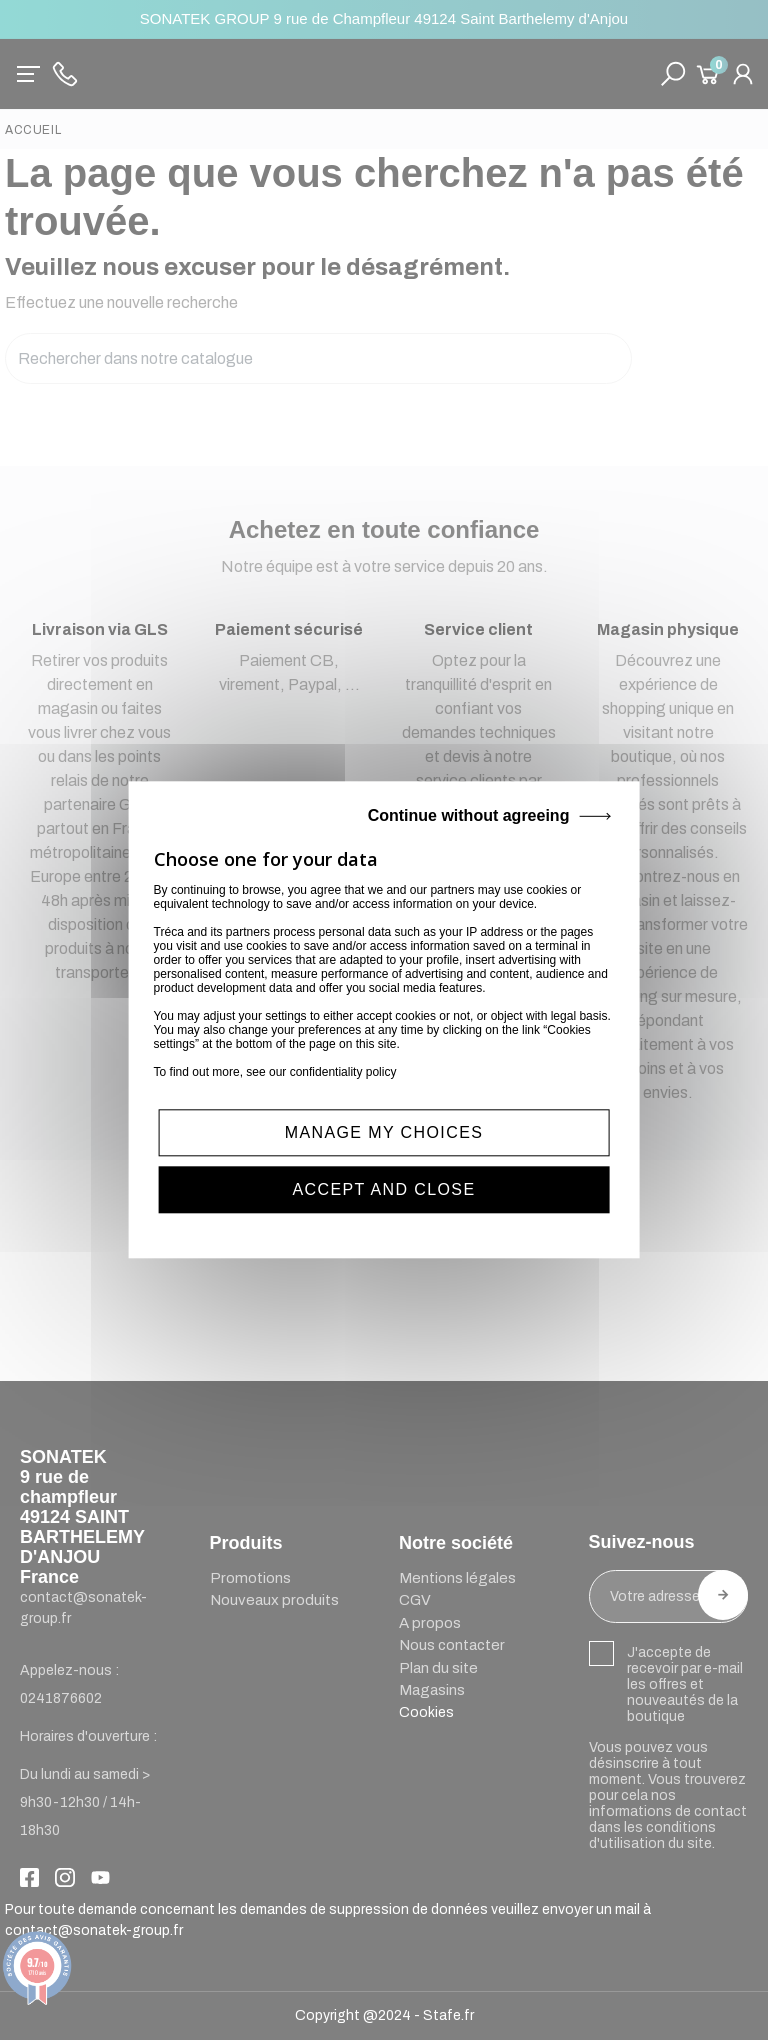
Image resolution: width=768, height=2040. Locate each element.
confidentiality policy (343, 1072)
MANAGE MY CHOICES (384, 1132)
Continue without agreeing (469, 815)
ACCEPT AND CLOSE (383, 1190)
